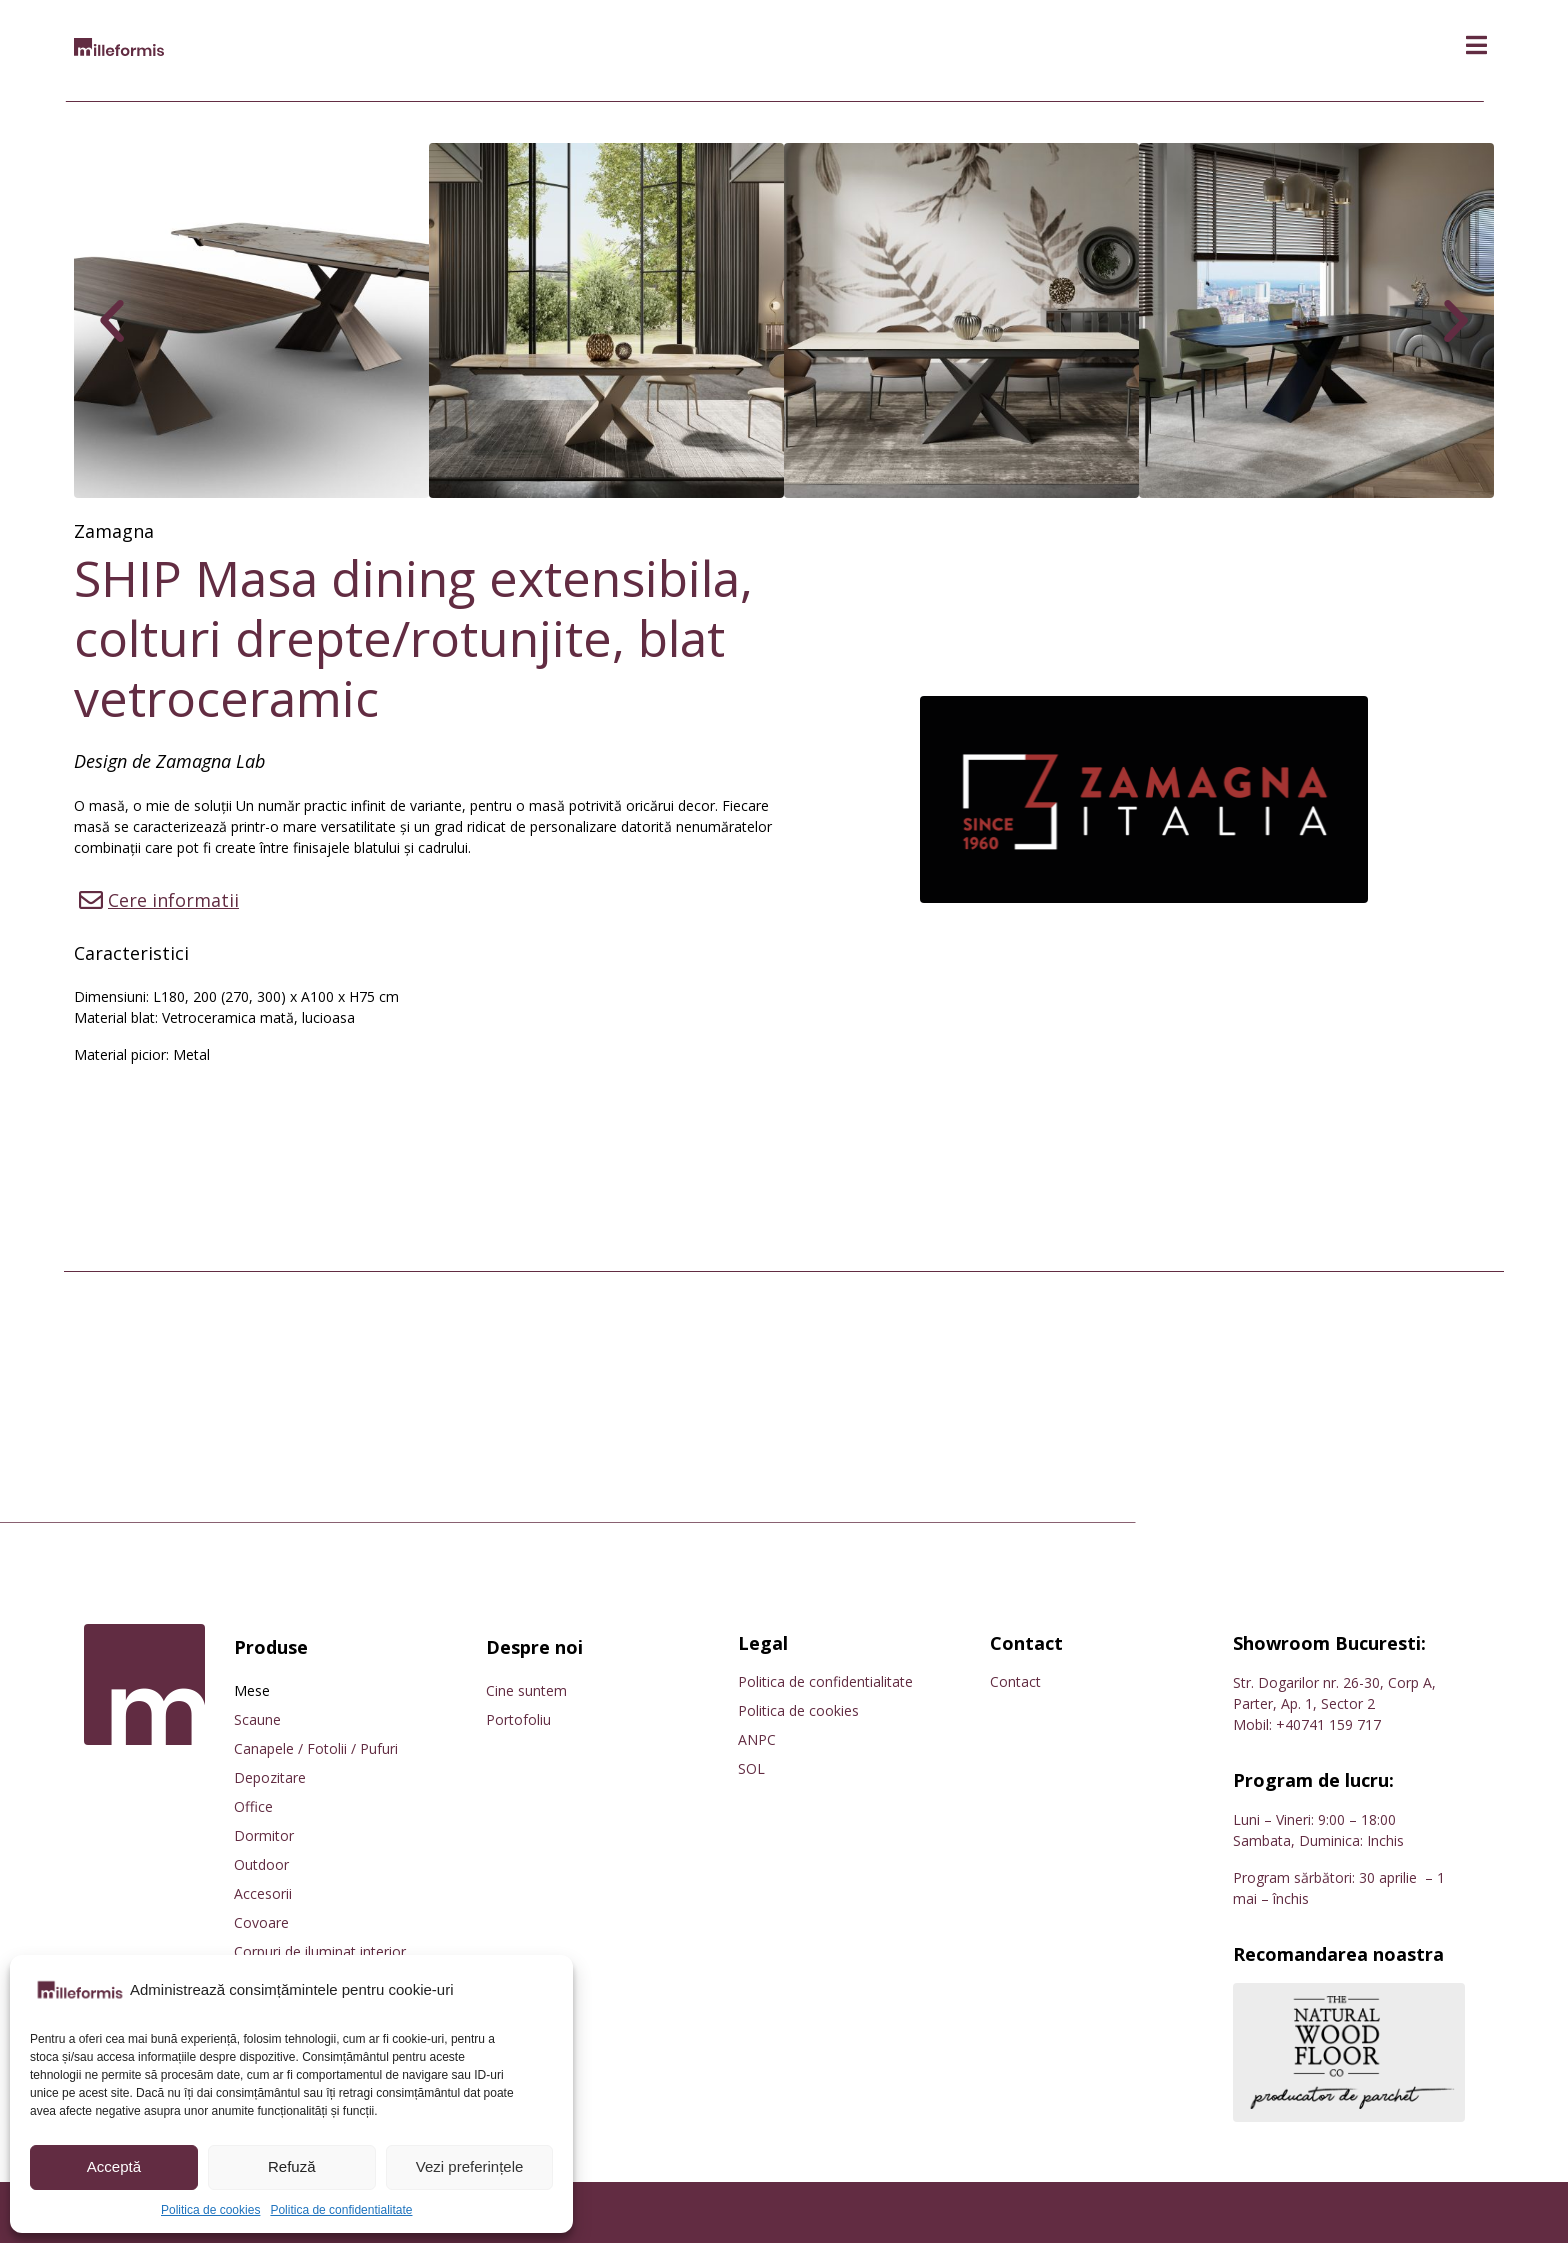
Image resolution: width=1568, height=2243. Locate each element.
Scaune (257, 1719)
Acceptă (114, 2166)
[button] (1476, 45)
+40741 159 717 (1328, 1724)
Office (253, 1806)
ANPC (757, 1739)
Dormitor (264, 1835)
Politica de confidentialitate (341, 2210)
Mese (252, 1690)
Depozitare (270, 1777)
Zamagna (114, 531)
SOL (751, 1768)
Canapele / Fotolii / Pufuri (316, 1748)
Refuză (292, 2166)
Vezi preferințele (470, 2166)
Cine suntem (526, 1690)
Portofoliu (518, 1719)
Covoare (261, 1922)
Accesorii (263, 1893)
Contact (1015, 1681)
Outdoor (261, 1864)
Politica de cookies (210, 2210)
